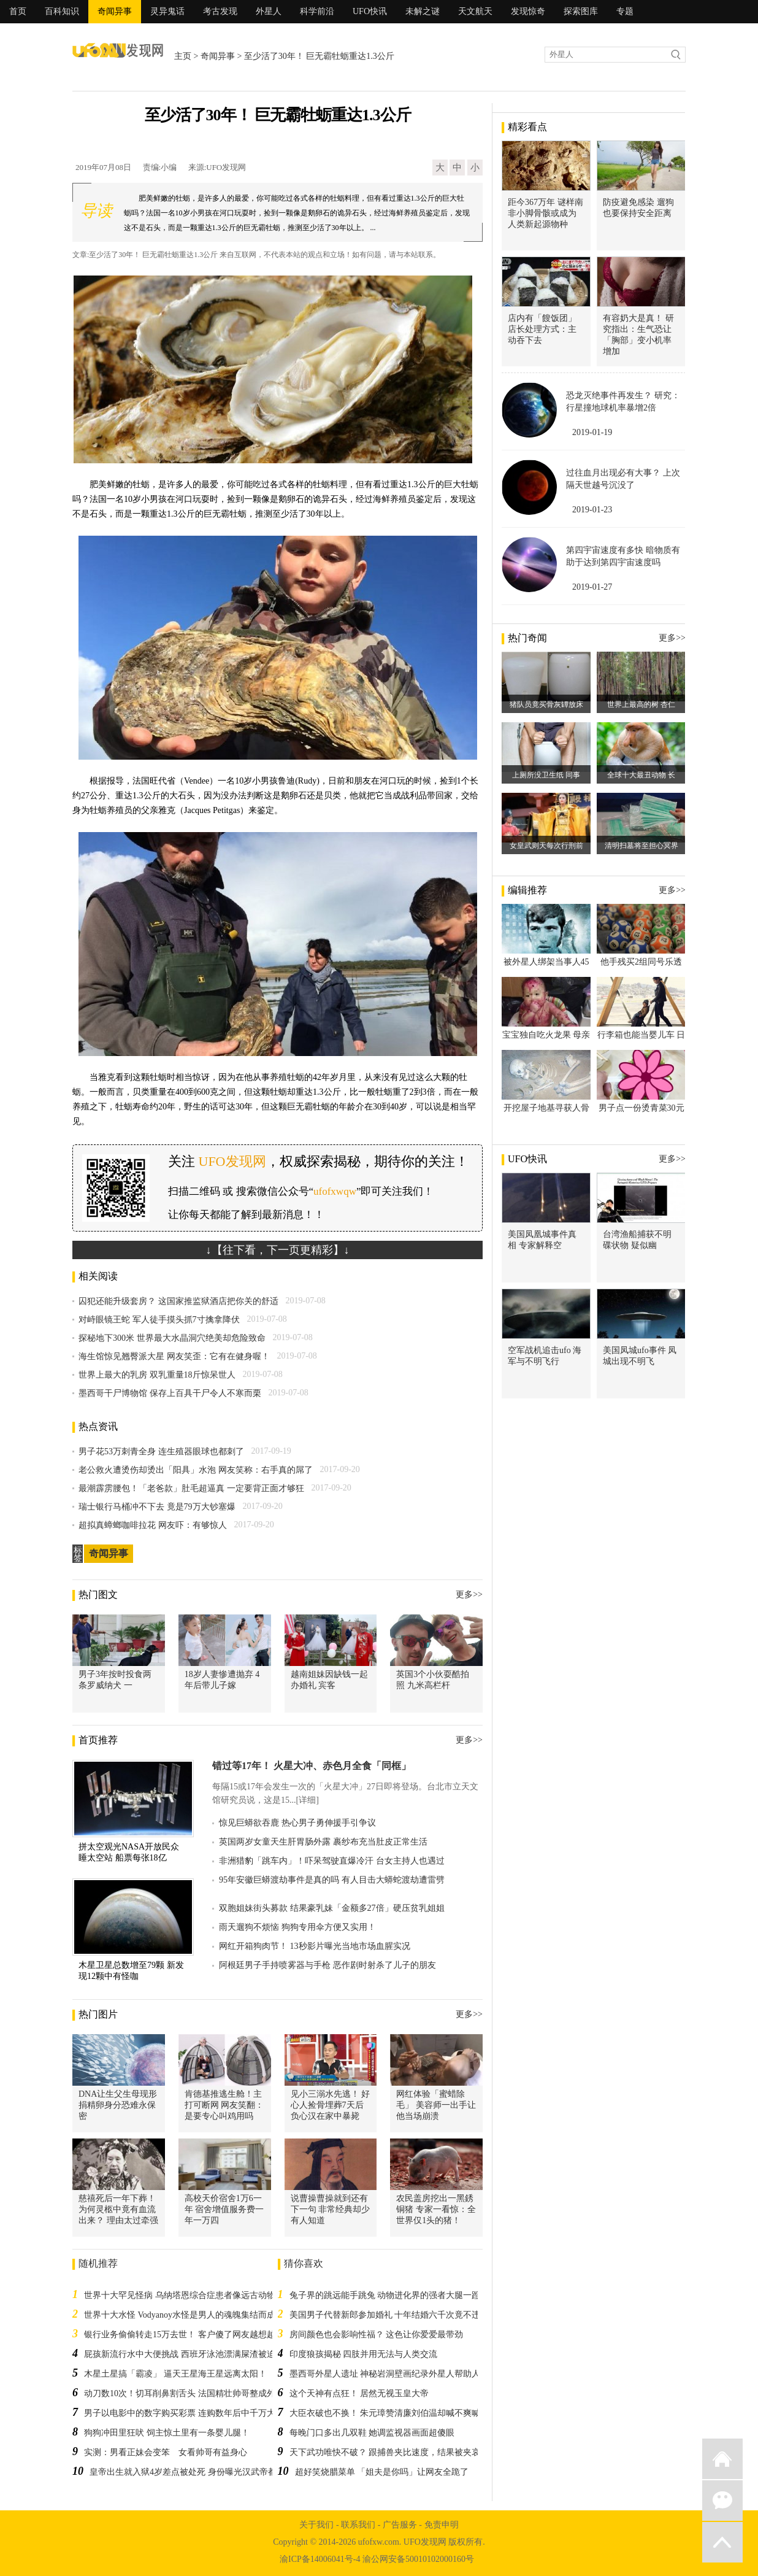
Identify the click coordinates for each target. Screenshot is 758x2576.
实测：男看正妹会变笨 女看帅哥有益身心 (165, 2452)
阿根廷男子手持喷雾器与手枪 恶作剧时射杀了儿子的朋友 (327, 1965)
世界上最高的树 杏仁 (641, 704)
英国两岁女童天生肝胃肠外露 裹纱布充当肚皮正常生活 (323, 1841)
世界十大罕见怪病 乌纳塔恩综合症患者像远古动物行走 (188, 2295)
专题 (625, 11)
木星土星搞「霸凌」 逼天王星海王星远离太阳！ (175, 2373)
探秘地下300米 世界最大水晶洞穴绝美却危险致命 (172, 1338)
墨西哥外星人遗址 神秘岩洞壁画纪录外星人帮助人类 (389, 2373)
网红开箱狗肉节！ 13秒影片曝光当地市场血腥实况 (314, 1946)
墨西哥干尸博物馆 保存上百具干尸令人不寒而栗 (169, 1393)
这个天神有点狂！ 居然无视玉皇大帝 (359, 2393)
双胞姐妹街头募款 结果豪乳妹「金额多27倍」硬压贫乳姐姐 (332, 1908)
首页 (17, 11)
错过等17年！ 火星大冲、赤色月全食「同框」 (311, 1765)
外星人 (268, 11)
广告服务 (400, 2524)
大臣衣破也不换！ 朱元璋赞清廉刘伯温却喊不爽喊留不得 (398, 2413)
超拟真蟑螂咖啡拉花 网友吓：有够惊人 (152, 1525)
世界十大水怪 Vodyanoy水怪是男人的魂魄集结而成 (179, 2315)
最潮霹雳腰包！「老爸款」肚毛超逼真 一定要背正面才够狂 (191, 1488)
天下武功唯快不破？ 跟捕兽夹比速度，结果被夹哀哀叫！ (398, 2452)
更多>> (469, 1594)
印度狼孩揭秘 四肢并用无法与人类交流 (363, 2354)
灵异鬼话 (167, 11)
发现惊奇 (528, 11)
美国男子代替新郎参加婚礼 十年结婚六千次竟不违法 (389, 2315)
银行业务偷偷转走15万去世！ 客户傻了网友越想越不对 (188, 2334)
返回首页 (722, 2459)
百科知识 (62, 11)
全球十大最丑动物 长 (641, 775)
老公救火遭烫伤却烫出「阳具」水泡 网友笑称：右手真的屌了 (195, 1470)
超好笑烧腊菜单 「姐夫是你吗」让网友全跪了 (382, 2472)
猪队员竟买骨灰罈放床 (546, 704)
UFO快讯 (370, 11)
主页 (182, 56)
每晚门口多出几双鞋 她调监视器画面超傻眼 (372, 2432)
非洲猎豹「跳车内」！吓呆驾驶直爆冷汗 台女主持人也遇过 (332, 1860)
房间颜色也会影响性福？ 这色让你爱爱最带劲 (376, 2334)
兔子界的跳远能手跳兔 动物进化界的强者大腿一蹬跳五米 (398, 2295)
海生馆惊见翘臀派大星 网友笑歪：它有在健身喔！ (174, 1356)
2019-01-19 (592, 432)
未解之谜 (422, 11)
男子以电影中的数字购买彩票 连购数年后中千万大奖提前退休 (201, 2413)
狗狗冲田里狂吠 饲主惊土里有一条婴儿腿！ (167, 2432)
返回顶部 (722, 2542)
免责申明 (441, 2524)
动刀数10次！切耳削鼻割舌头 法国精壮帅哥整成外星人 (188, 2393)
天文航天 (475, 11)
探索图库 (581, 11)
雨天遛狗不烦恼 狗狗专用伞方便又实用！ (297, 1927)
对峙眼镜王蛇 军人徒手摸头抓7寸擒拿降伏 (159, 1319)
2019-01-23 (592, 509)
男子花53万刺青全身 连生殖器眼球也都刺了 (161, 1451)
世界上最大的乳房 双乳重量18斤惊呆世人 (156, 1374)
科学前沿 (317, 11)
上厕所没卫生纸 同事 (546, 775)
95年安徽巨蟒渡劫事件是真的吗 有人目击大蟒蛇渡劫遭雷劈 (332, 1879)
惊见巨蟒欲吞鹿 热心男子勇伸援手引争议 (297, 1822)
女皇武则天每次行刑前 (546, 845)
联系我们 (358, 2524)
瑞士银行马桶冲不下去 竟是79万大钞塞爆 (156, 1506)
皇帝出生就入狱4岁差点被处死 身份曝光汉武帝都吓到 (192, 2472)
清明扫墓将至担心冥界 (641, 845)
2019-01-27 (592, 587)
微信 (722, 2500)
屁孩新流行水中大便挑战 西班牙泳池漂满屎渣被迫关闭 (188, 2354)
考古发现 (220, 11)
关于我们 (316, 2524)
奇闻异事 (115, 11)
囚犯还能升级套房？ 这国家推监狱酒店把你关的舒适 (178, 1301)
